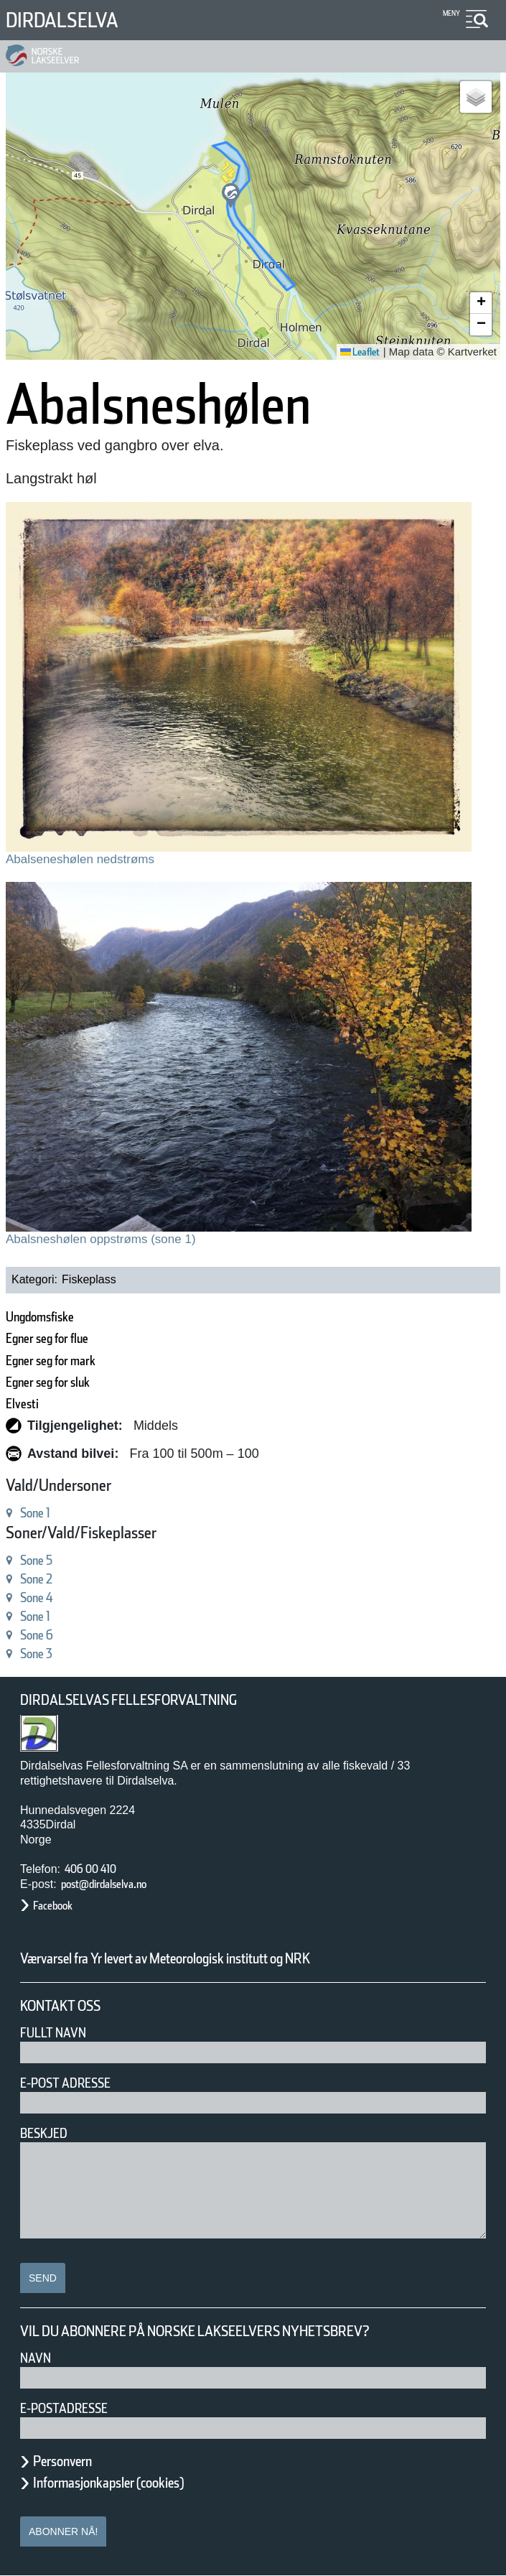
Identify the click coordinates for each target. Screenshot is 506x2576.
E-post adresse (75, 2083)
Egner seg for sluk (64, 1382)
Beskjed (48, 2133)
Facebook (60, 1905)
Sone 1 (42, 1512)
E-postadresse (73, 2408)
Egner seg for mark (68, 1360)
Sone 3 (42, 1653)
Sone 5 (42, 1560)
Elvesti (27, 1403)
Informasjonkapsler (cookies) (136, 2482)
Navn (38, 2358)
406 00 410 (98, 1869)
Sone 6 (42, 1634)
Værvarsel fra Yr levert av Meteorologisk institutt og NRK (224, 1958)
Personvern (73, 2461)
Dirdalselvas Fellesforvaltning (149, 1700)
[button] (231, 195)
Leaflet (354, 351)
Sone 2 (42, 1578)
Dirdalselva (74, 20)
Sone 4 (42, 1597)
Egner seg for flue (63, 1338)
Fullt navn (59, 2032)
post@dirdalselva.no (119, 1884)
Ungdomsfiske (51, 1316)
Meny (449, 13)
